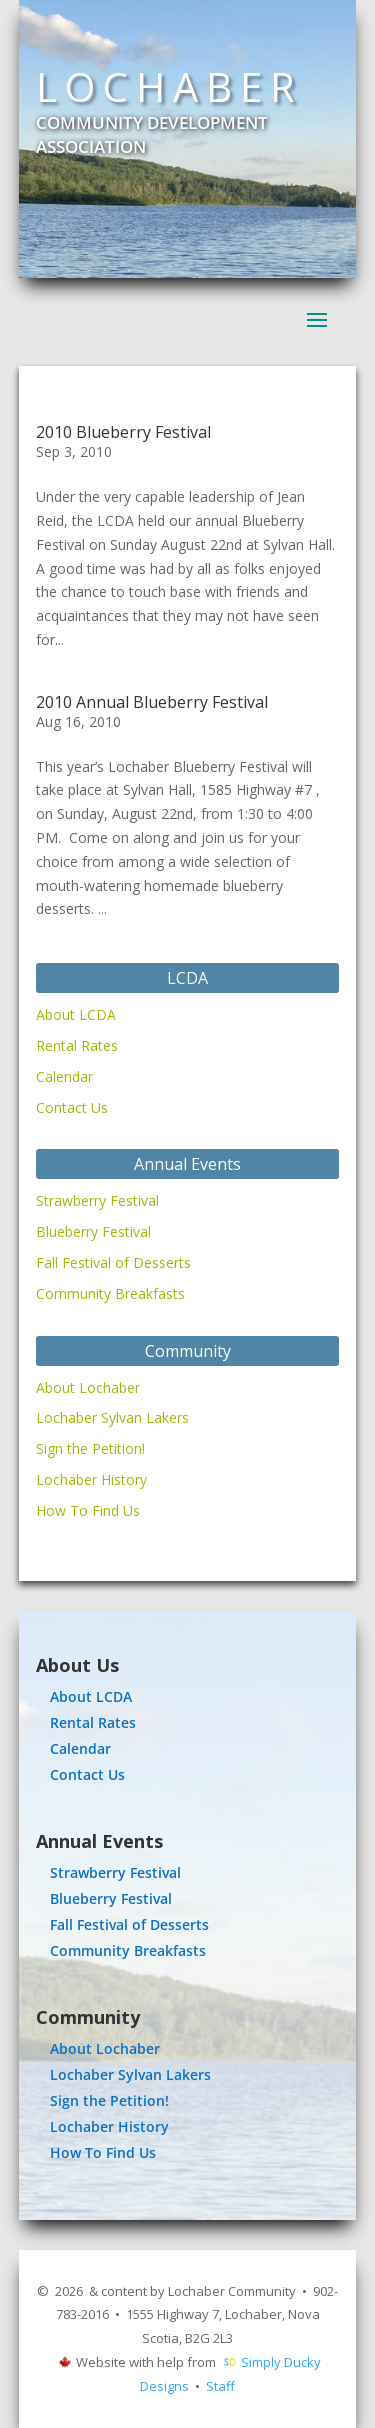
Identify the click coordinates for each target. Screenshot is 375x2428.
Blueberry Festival (93, 1231)
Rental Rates (77, 1045)
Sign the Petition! (90, 1448)
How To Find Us (88, 1510)
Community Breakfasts (110, 1293)
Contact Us (72, 1107)
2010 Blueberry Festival (123, 432)
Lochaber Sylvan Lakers (112, 1417)
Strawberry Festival (97, 1200)
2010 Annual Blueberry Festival (152, 702)
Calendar (64, 1076)
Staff (220, 2386)
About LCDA (76, 1014)
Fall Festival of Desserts (113, 1262)
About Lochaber (88, 1387)
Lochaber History (91, 1479)
